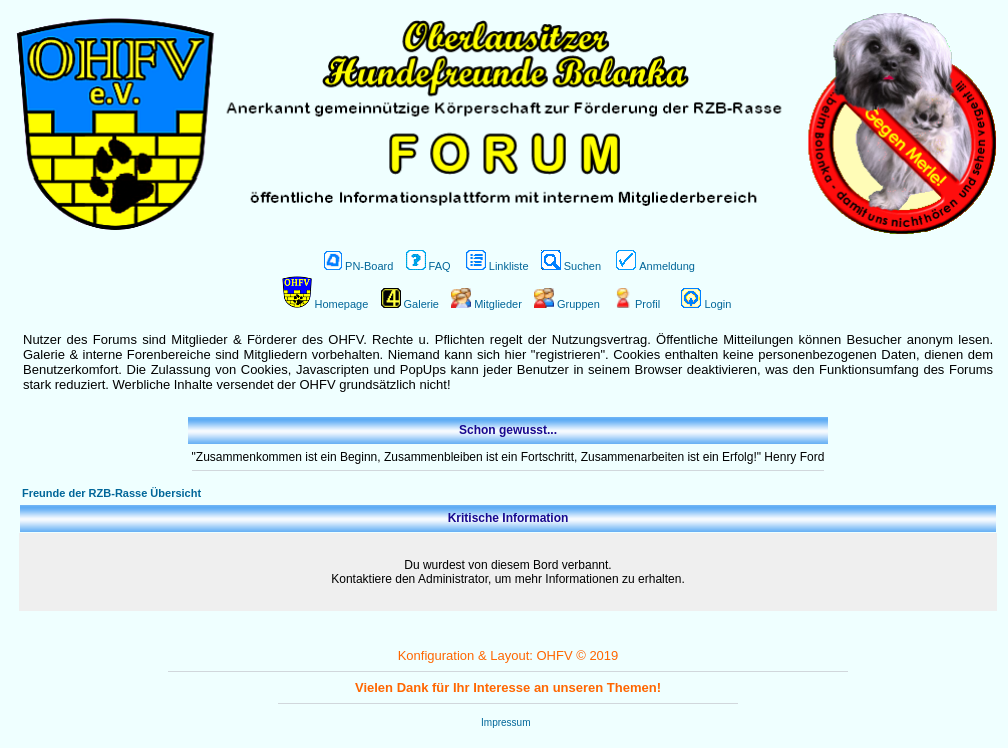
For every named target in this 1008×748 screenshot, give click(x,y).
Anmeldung (655, 266)
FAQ (428, 266)
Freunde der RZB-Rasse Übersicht (111, 493)
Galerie (410, 304)
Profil (636, 304)
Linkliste (497, 266)
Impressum (505, 722)
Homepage (325, 304)
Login (706, 304)
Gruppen (567, 304)
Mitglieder (486, 304)
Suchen (571, 266)
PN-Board (358, 266)
